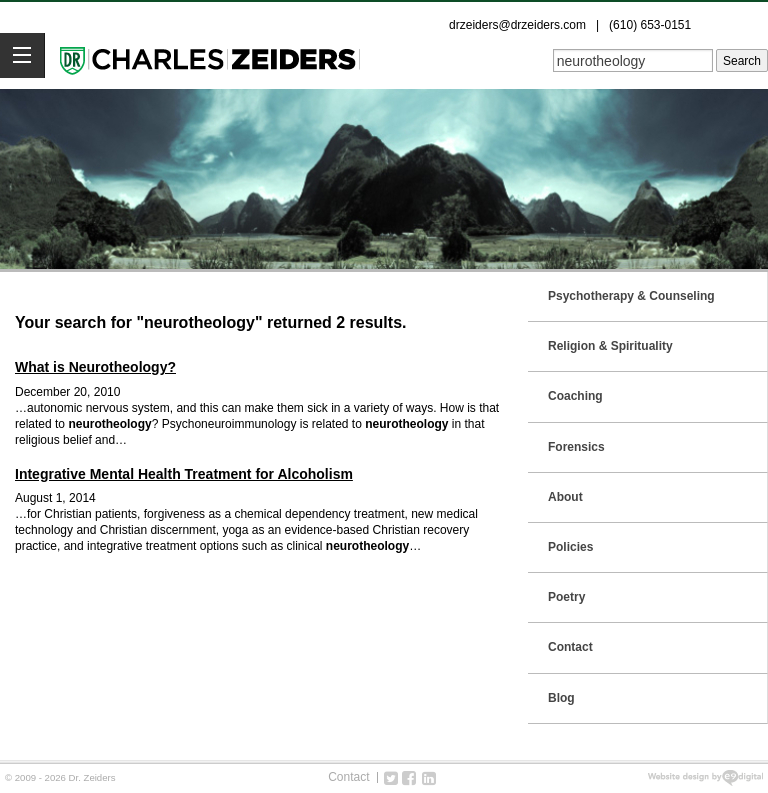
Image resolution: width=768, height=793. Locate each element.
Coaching (575, 396)
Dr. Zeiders (210, 59)
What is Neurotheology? (95, 367)
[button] (22, 55)
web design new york (705, 778)
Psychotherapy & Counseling (631, 296)
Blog (561, 698)
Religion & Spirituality (610, 346)
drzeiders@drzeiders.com (517, 25)
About (565, 497)
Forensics (576, 447)
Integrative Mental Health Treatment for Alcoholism (184, 474)
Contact (570, 647)
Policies (570, 547)
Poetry (566, 597)
